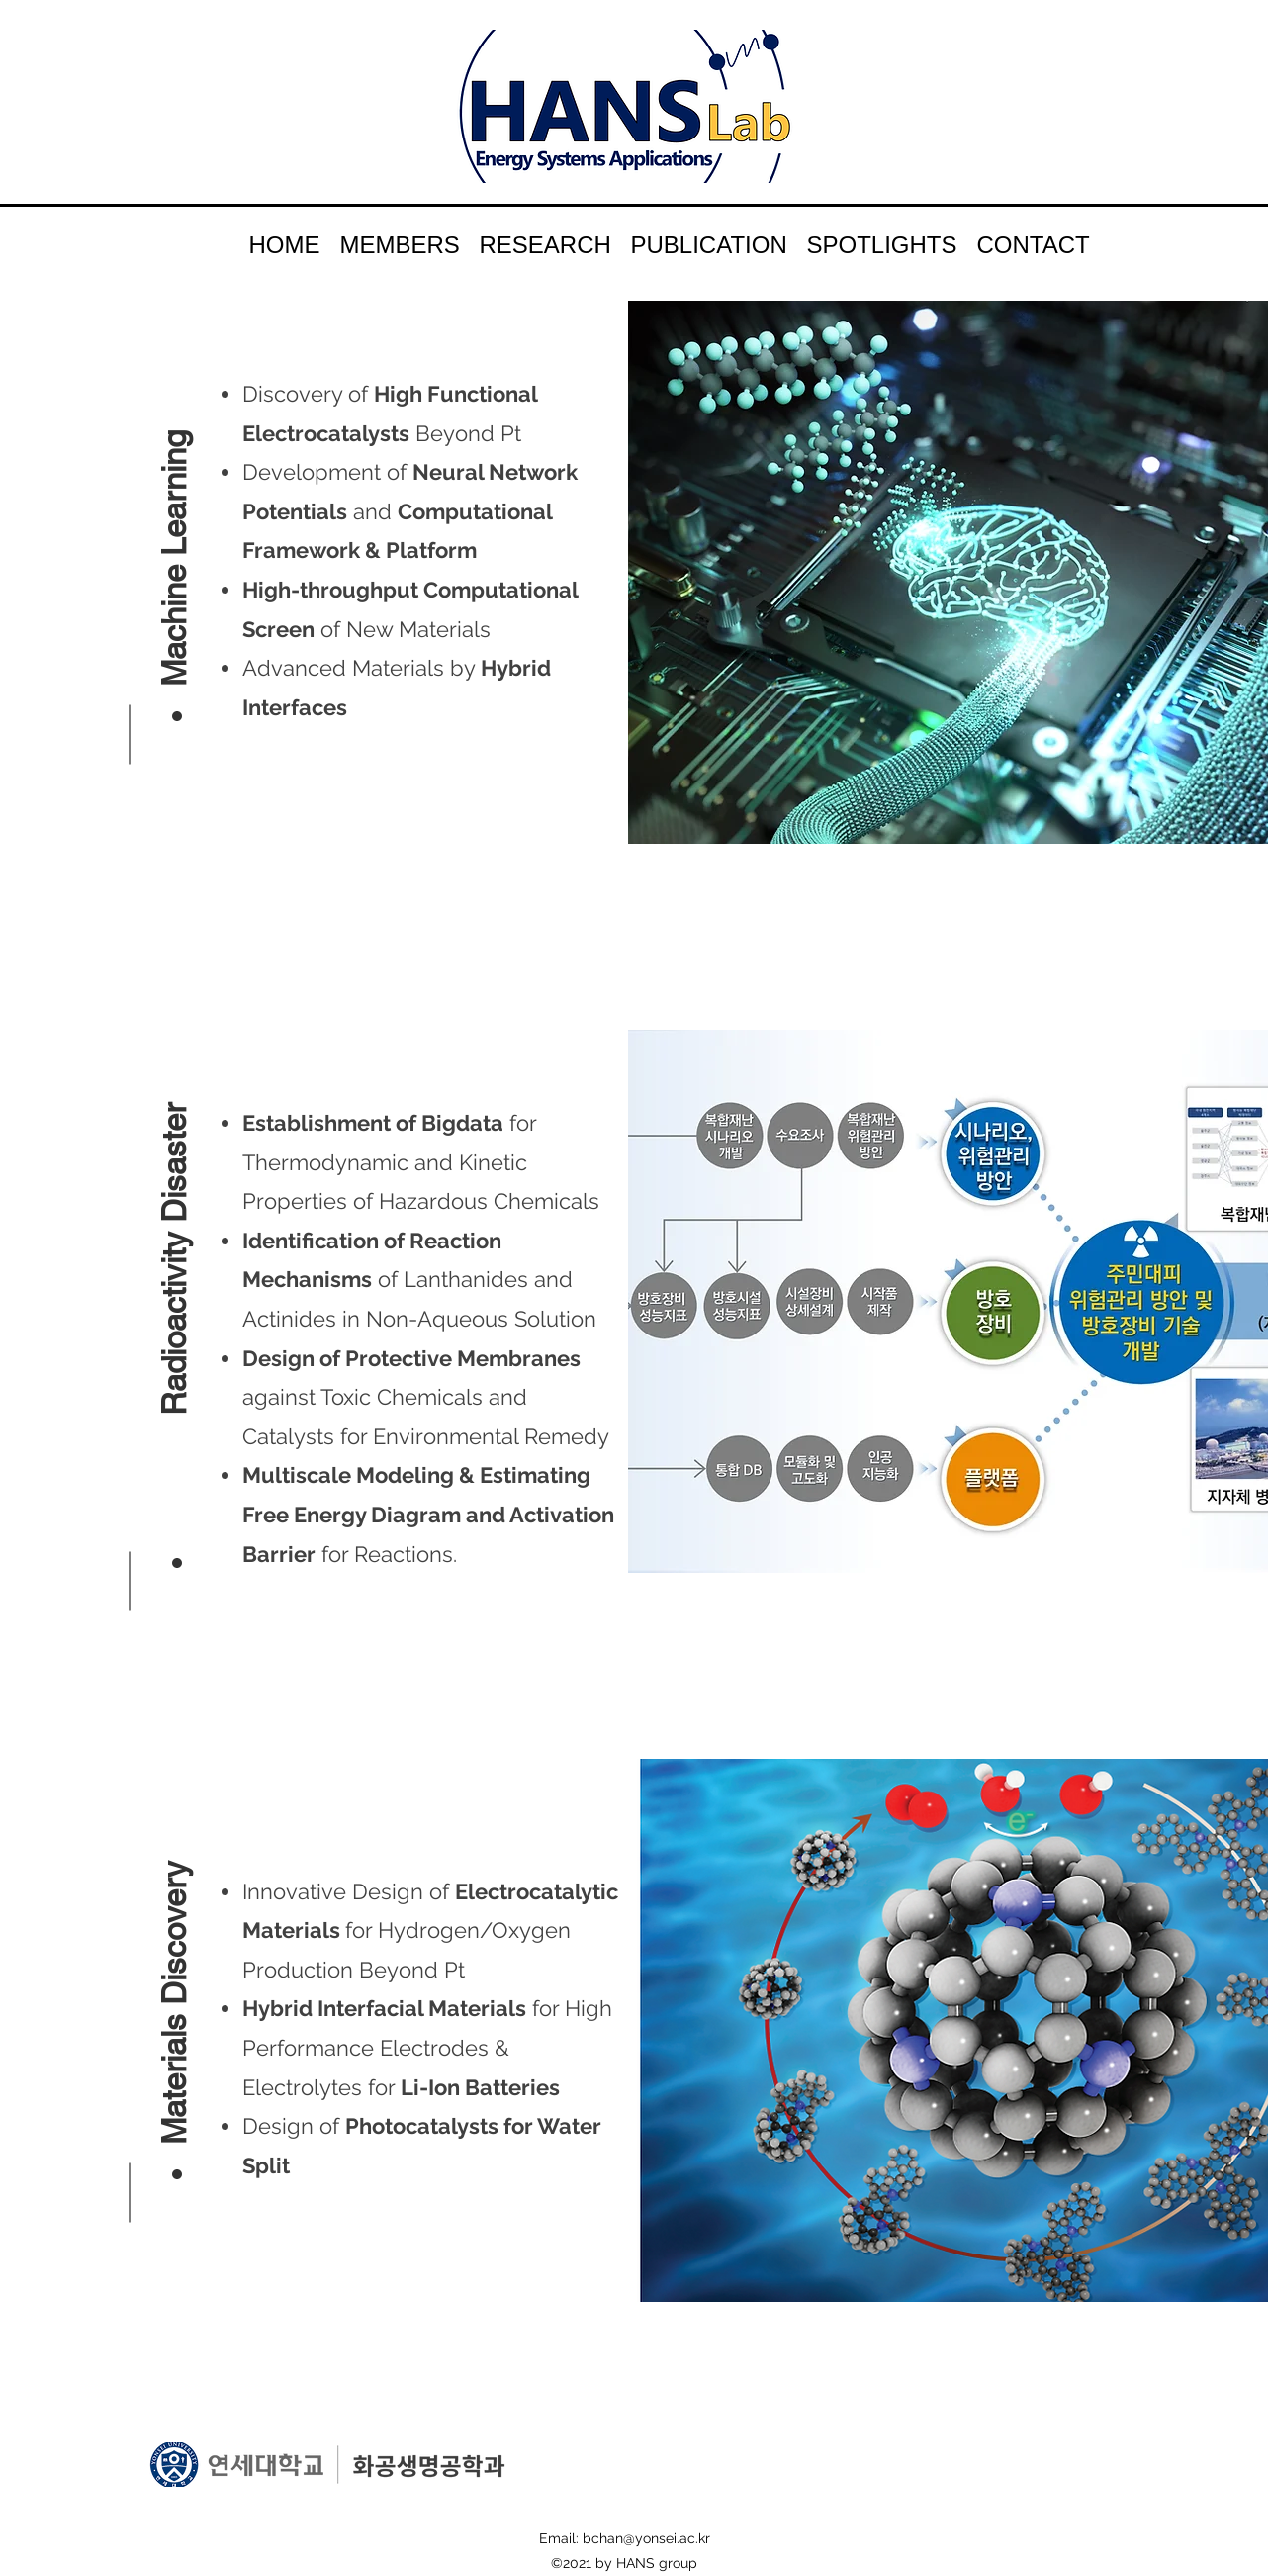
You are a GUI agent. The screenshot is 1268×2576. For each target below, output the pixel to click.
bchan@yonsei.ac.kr (646, 2538)
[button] (173, 531)
